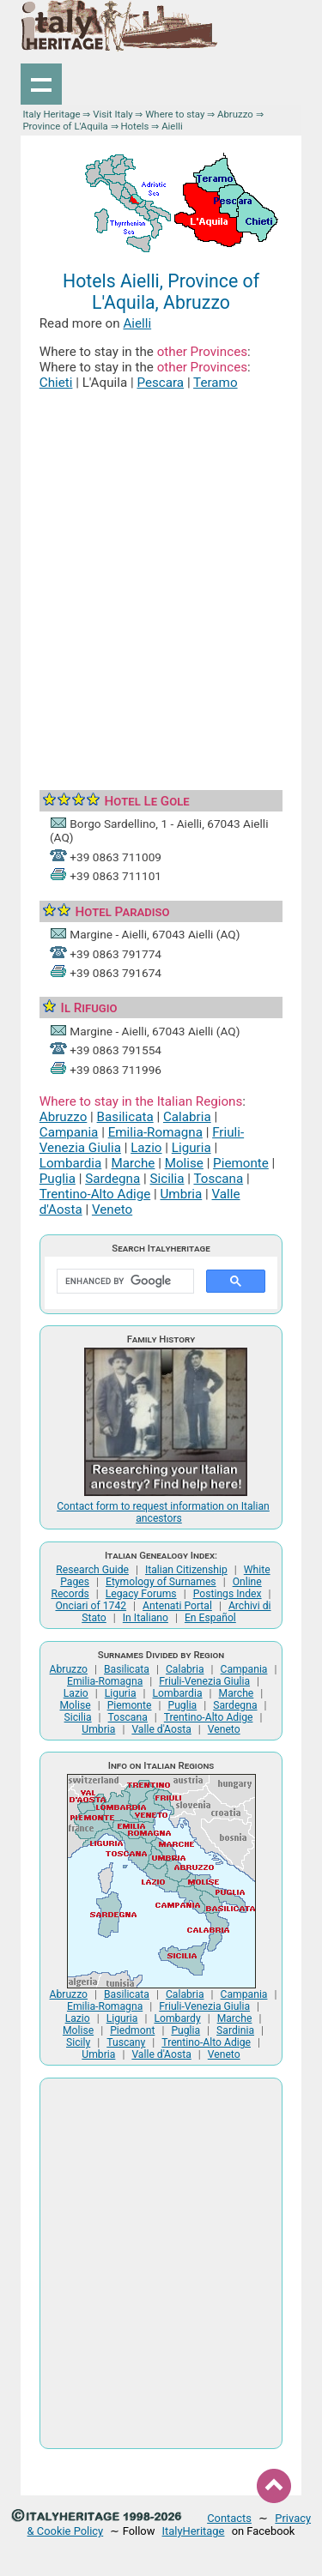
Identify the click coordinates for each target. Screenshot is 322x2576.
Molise (184, 1163)
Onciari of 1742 (90, 1606)
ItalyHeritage (193, 2531)
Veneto (112, 1209)
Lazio (146, 1147)
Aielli (137, 323)
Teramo (215, 382)
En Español (210, 1618)
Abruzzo (235, 114)
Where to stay (174, 114)
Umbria (181, 1194)
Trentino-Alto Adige (94, 1194)
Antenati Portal (177, 1606)
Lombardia (70, 1163)
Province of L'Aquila (64, 126)
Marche (133, 1163)
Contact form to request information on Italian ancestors (163, 1512)
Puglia (57, 1178)
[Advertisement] (161, 571)
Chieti (56, 382)
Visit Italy (112, 114)
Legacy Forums (141, 1594)
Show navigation (41, 84)
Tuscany (125, 2042)
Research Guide (92, 1570)
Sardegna (112, 1178)
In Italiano (145, 1618)
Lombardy (177, 2018)
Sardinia (235, 2030)
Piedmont (132, 2030)
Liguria (191, 1147)
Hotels (134, 126)
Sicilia (167, 1178)
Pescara (160, 382)
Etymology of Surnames (161, 1582)
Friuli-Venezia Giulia (204, 1681)
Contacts (229, 2518)
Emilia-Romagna (155, 1132)
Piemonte (241, 1163)
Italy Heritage (51, 114)
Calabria (187, 1117)
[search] (123, 1281)
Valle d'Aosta (161, 1729)
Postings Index (227, 1594)
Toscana (218, 1178)
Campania (69, 1132)
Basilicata (125, 1117)
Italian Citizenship (186, 1570)
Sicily (78, 2042)
